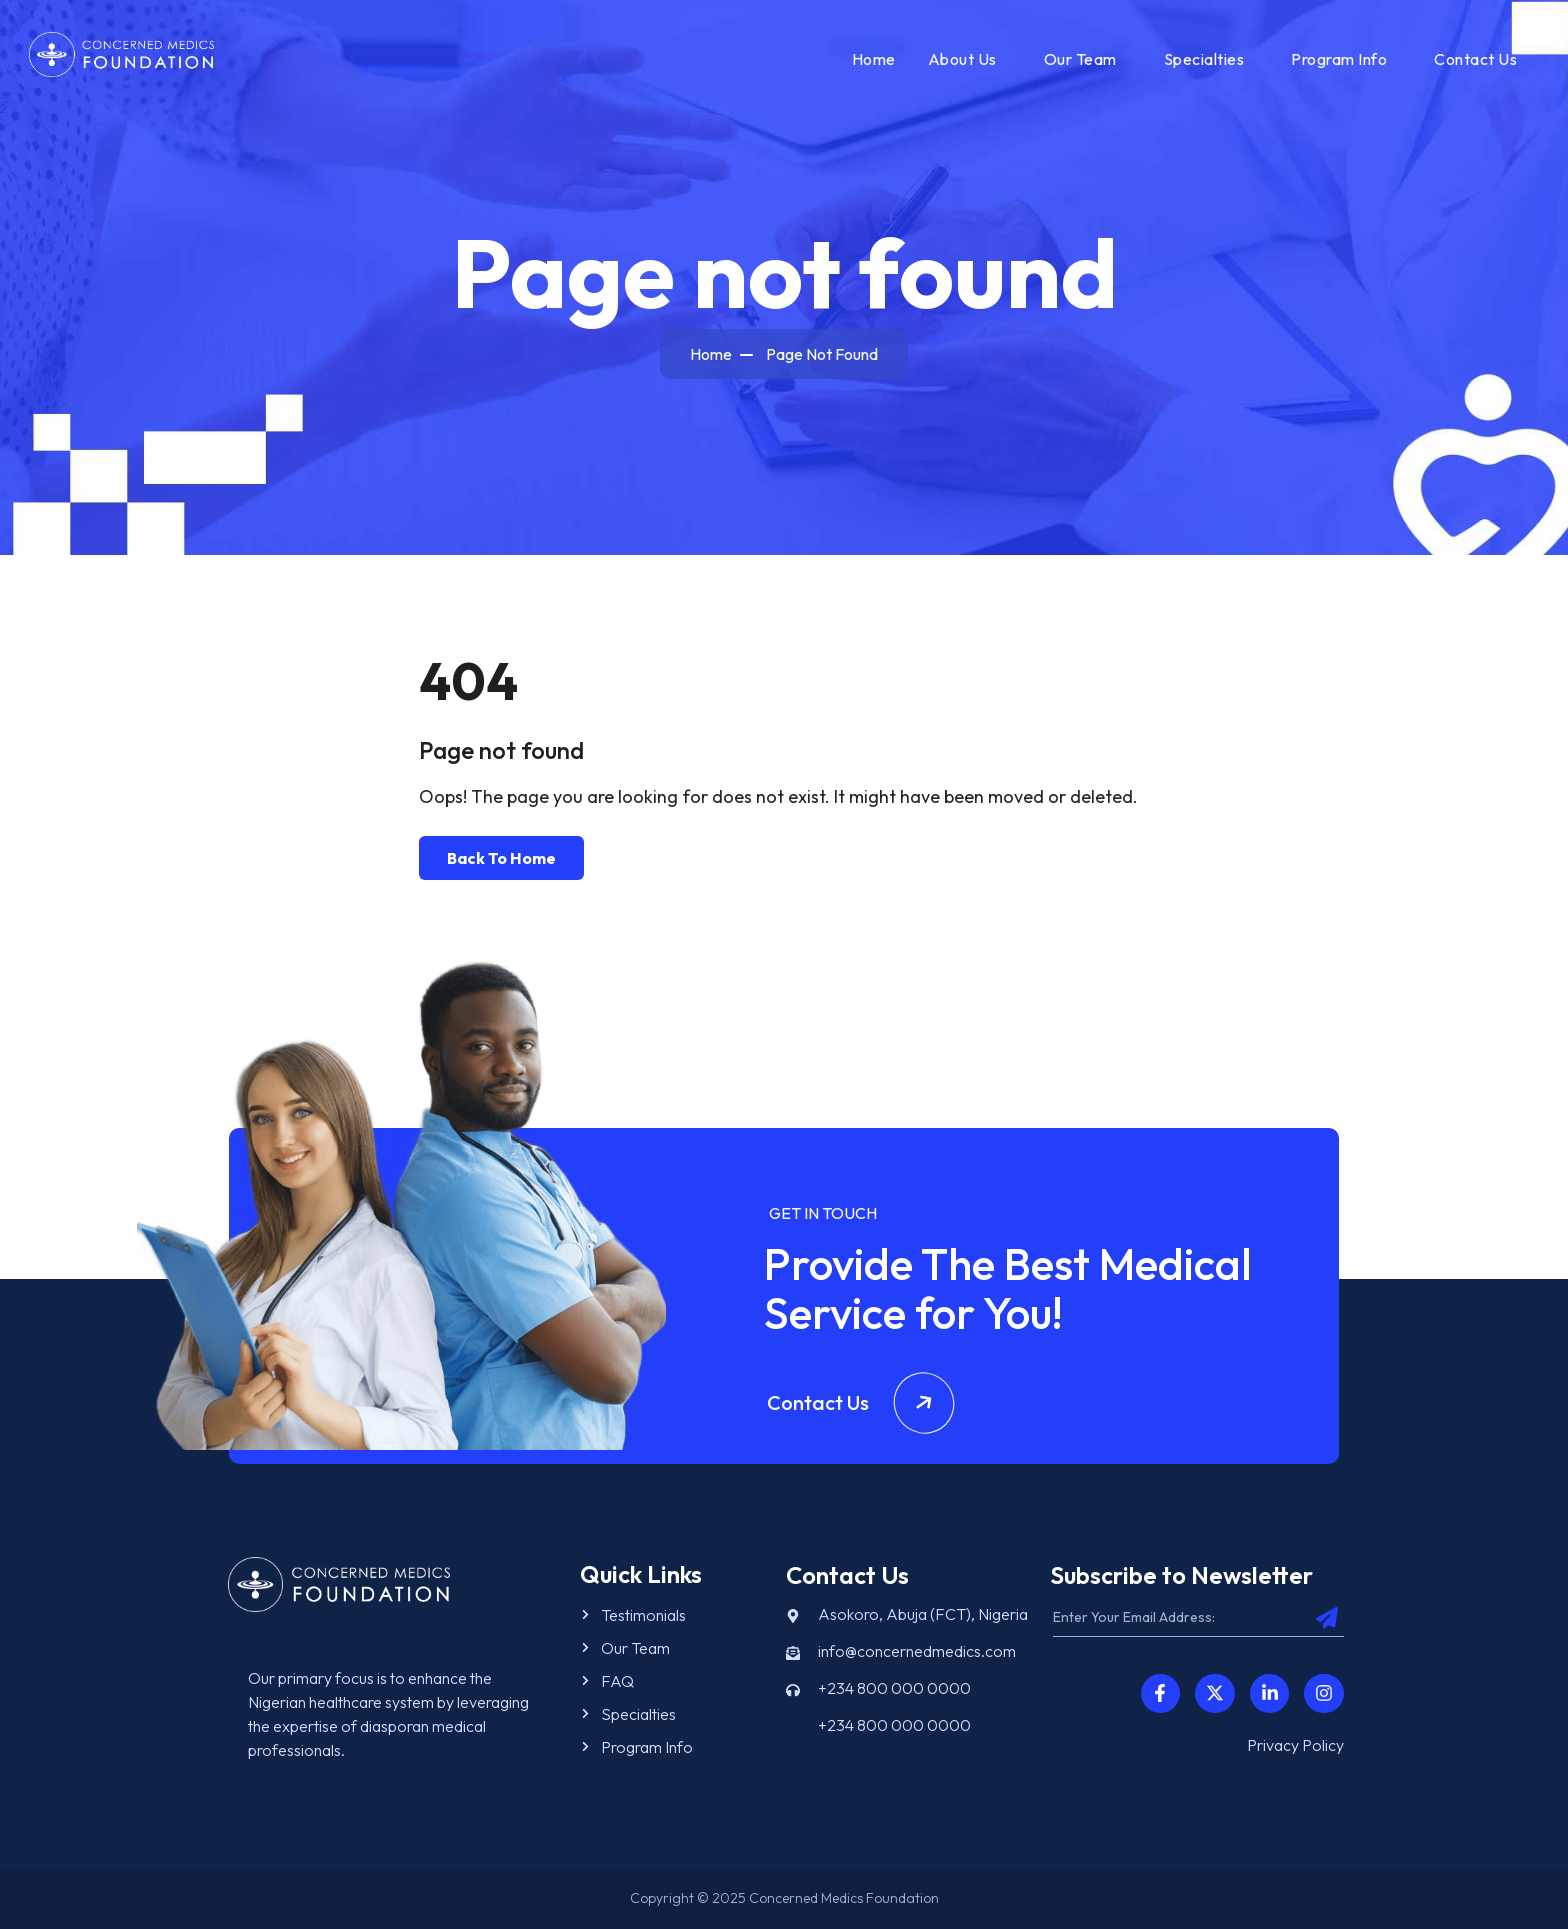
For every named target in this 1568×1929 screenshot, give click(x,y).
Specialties (1204, 59)
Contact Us (1475, 59)
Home (874, 59)
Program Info (1339, 59)
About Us (962, 59)
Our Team (1080, 59)
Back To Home (501, 858)
